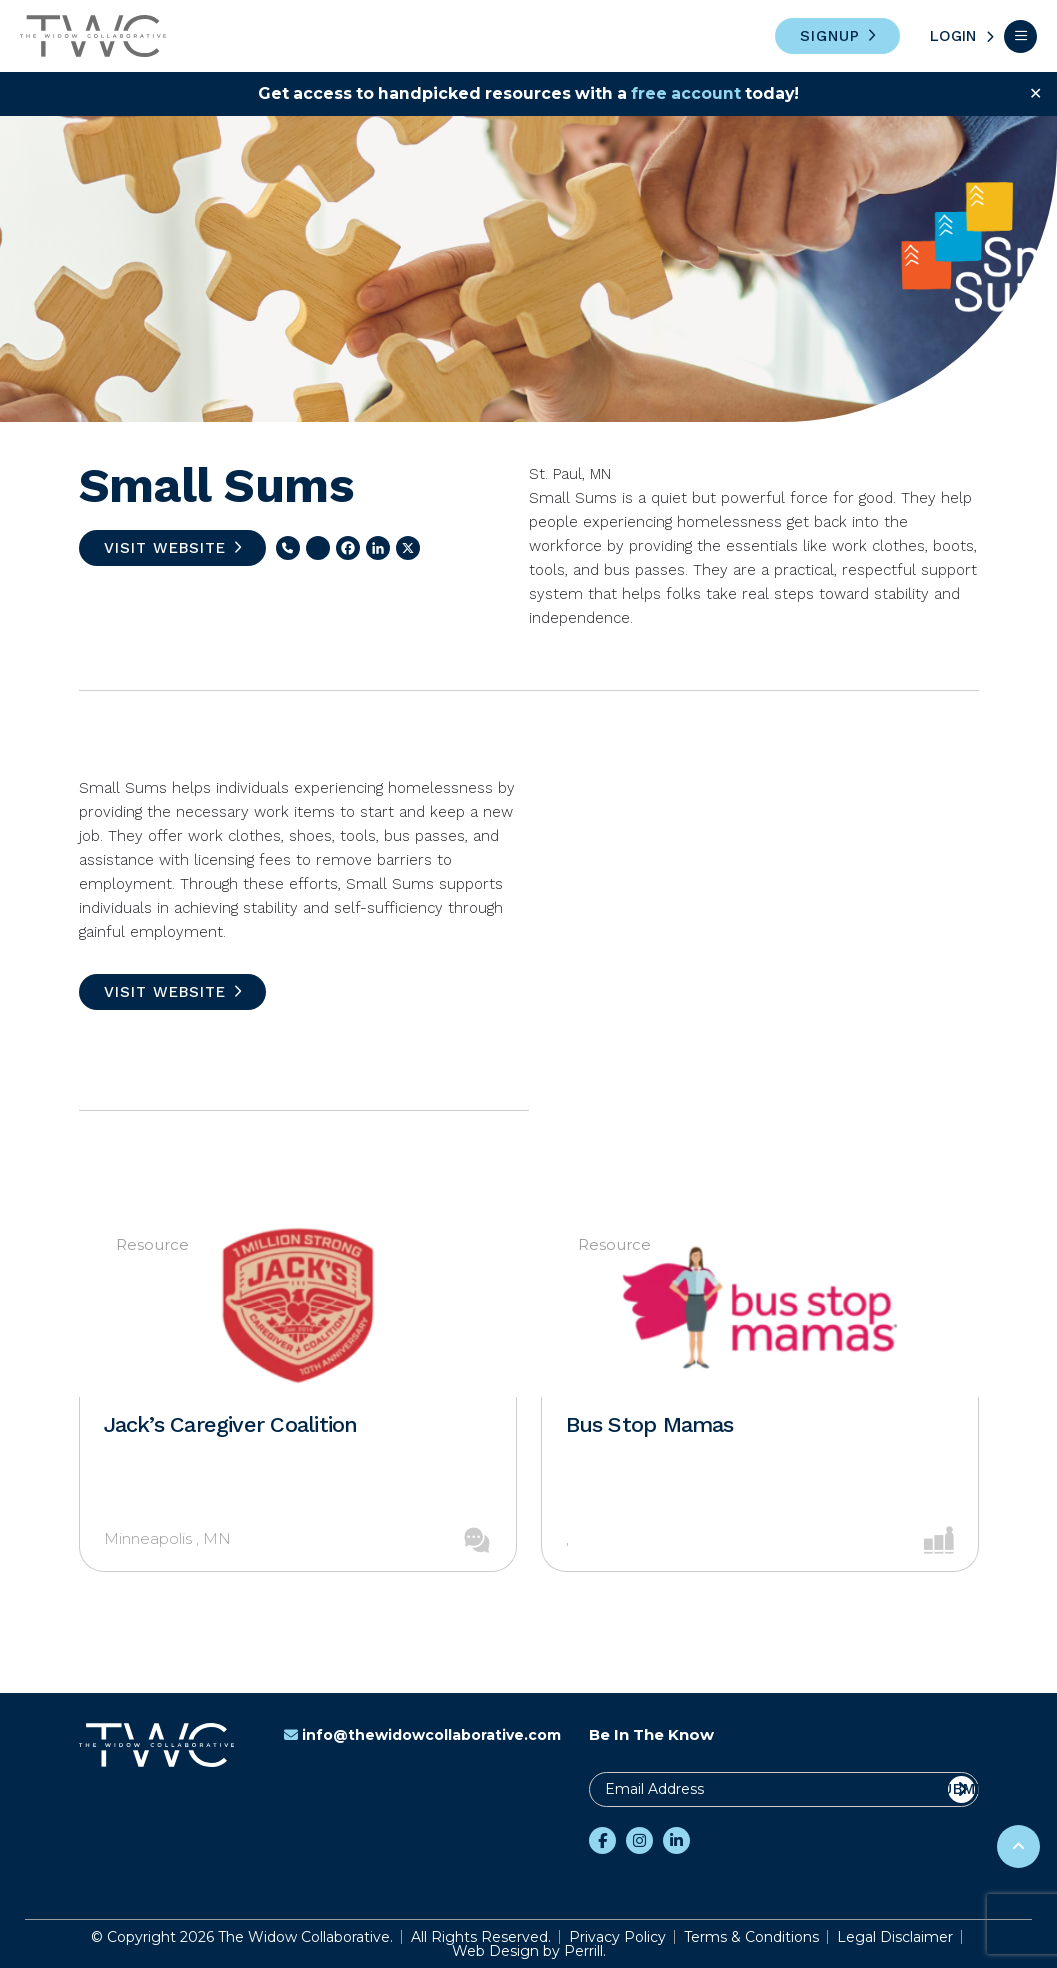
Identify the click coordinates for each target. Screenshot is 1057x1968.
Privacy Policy (617, 1937)
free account (688, 93)
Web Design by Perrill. (529, 1951)
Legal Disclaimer (895, 1937)
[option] (298, 1394)
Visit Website (165, 548)
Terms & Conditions (751, 1937)
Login (953, 36)
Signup (830, 36)
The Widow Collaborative (93, 36)
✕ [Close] (1035, 93)
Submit (961, 1789)
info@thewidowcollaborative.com (422, 1735)
